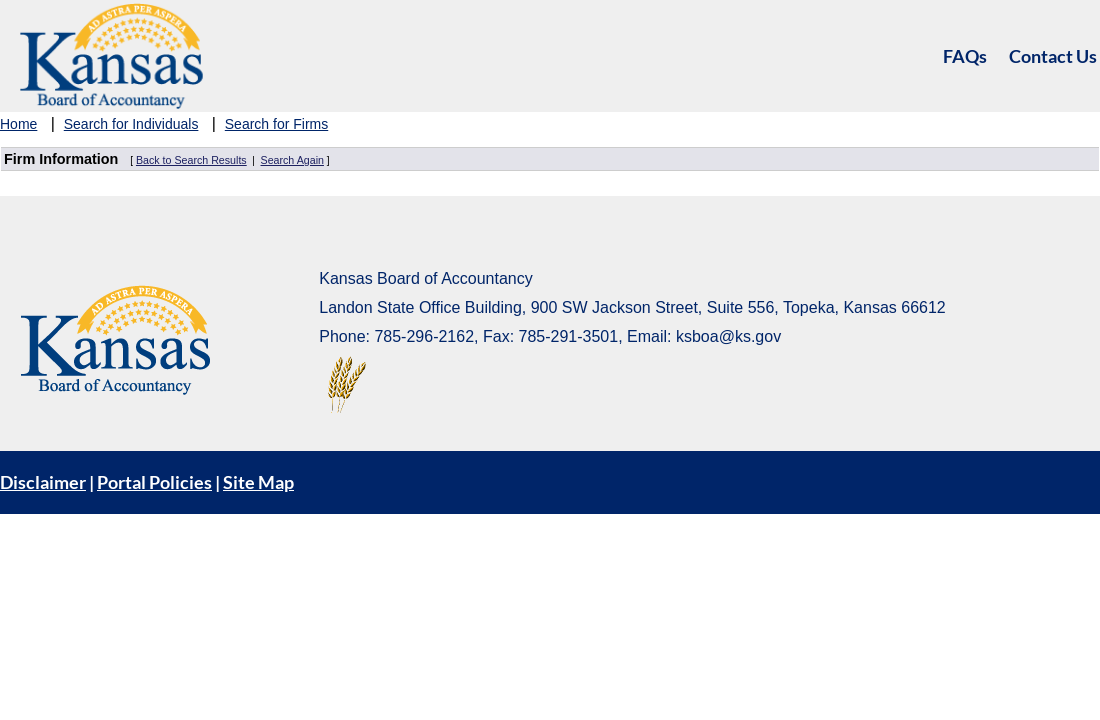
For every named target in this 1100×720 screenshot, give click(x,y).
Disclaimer (43, 482)
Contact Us (1053, 56)
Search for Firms (276, 124)
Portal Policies (154, 482)
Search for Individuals (131, 124)
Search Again (292, 160)
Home (18, 124)
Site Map (258, 482)
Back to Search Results (191, 160)
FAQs (965, 56)
